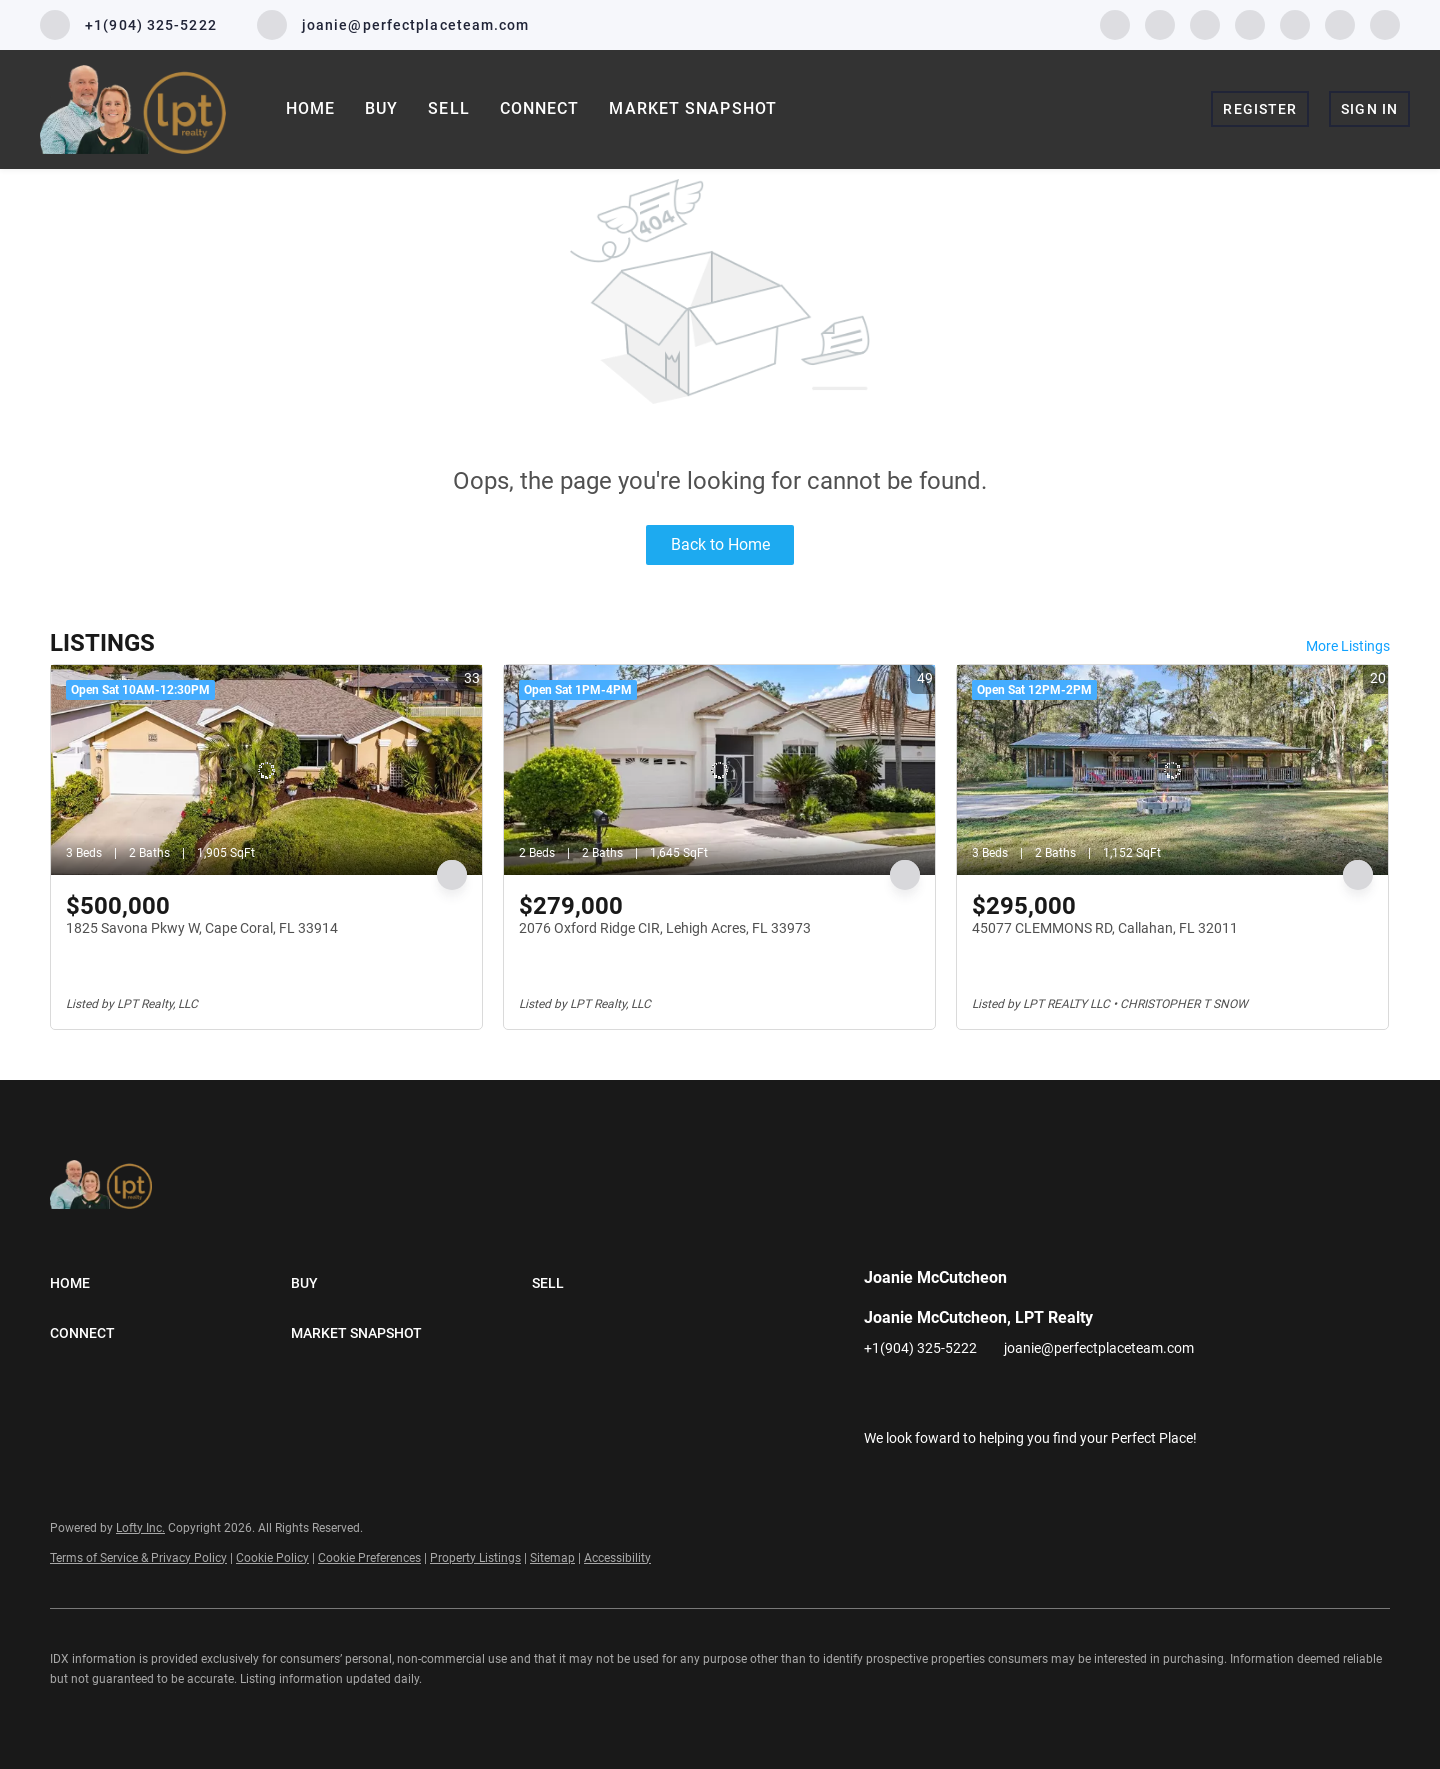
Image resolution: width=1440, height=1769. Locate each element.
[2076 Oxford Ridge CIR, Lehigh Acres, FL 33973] (719, 770)
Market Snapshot (693, 108)
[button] (170, 1283)
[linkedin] (1160, 23)
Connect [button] (540, 108)
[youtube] (1295, 23)
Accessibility (617, 1558)
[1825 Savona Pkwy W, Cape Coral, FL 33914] (266, 770)
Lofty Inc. (140, 1528)
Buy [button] (381, 108)
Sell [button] (448, 108)
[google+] (1385, 23)
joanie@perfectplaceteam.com (1099, 1348)
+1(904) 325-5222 (920, 1348)
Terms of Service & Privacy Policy (138, 1558)
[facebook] (1115, 23)
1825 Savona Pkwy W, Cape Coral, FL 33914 (202, 928)
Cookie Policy (272, 1558)
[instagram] (1250, 23)
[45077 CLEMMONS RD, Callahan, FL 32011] (1172, 770)
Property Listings (475, 1558)
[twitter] (1205, 23)
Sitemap (552, 1558)
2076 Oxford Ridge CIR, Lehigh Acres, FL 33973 (665, 928)
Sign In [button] (1369, 109)
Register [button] (1260, 109)
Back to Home (720, 544)
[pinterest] (1340, 23)
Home (310, 108)
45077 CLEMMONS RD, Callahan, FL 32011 (1105, 928)
